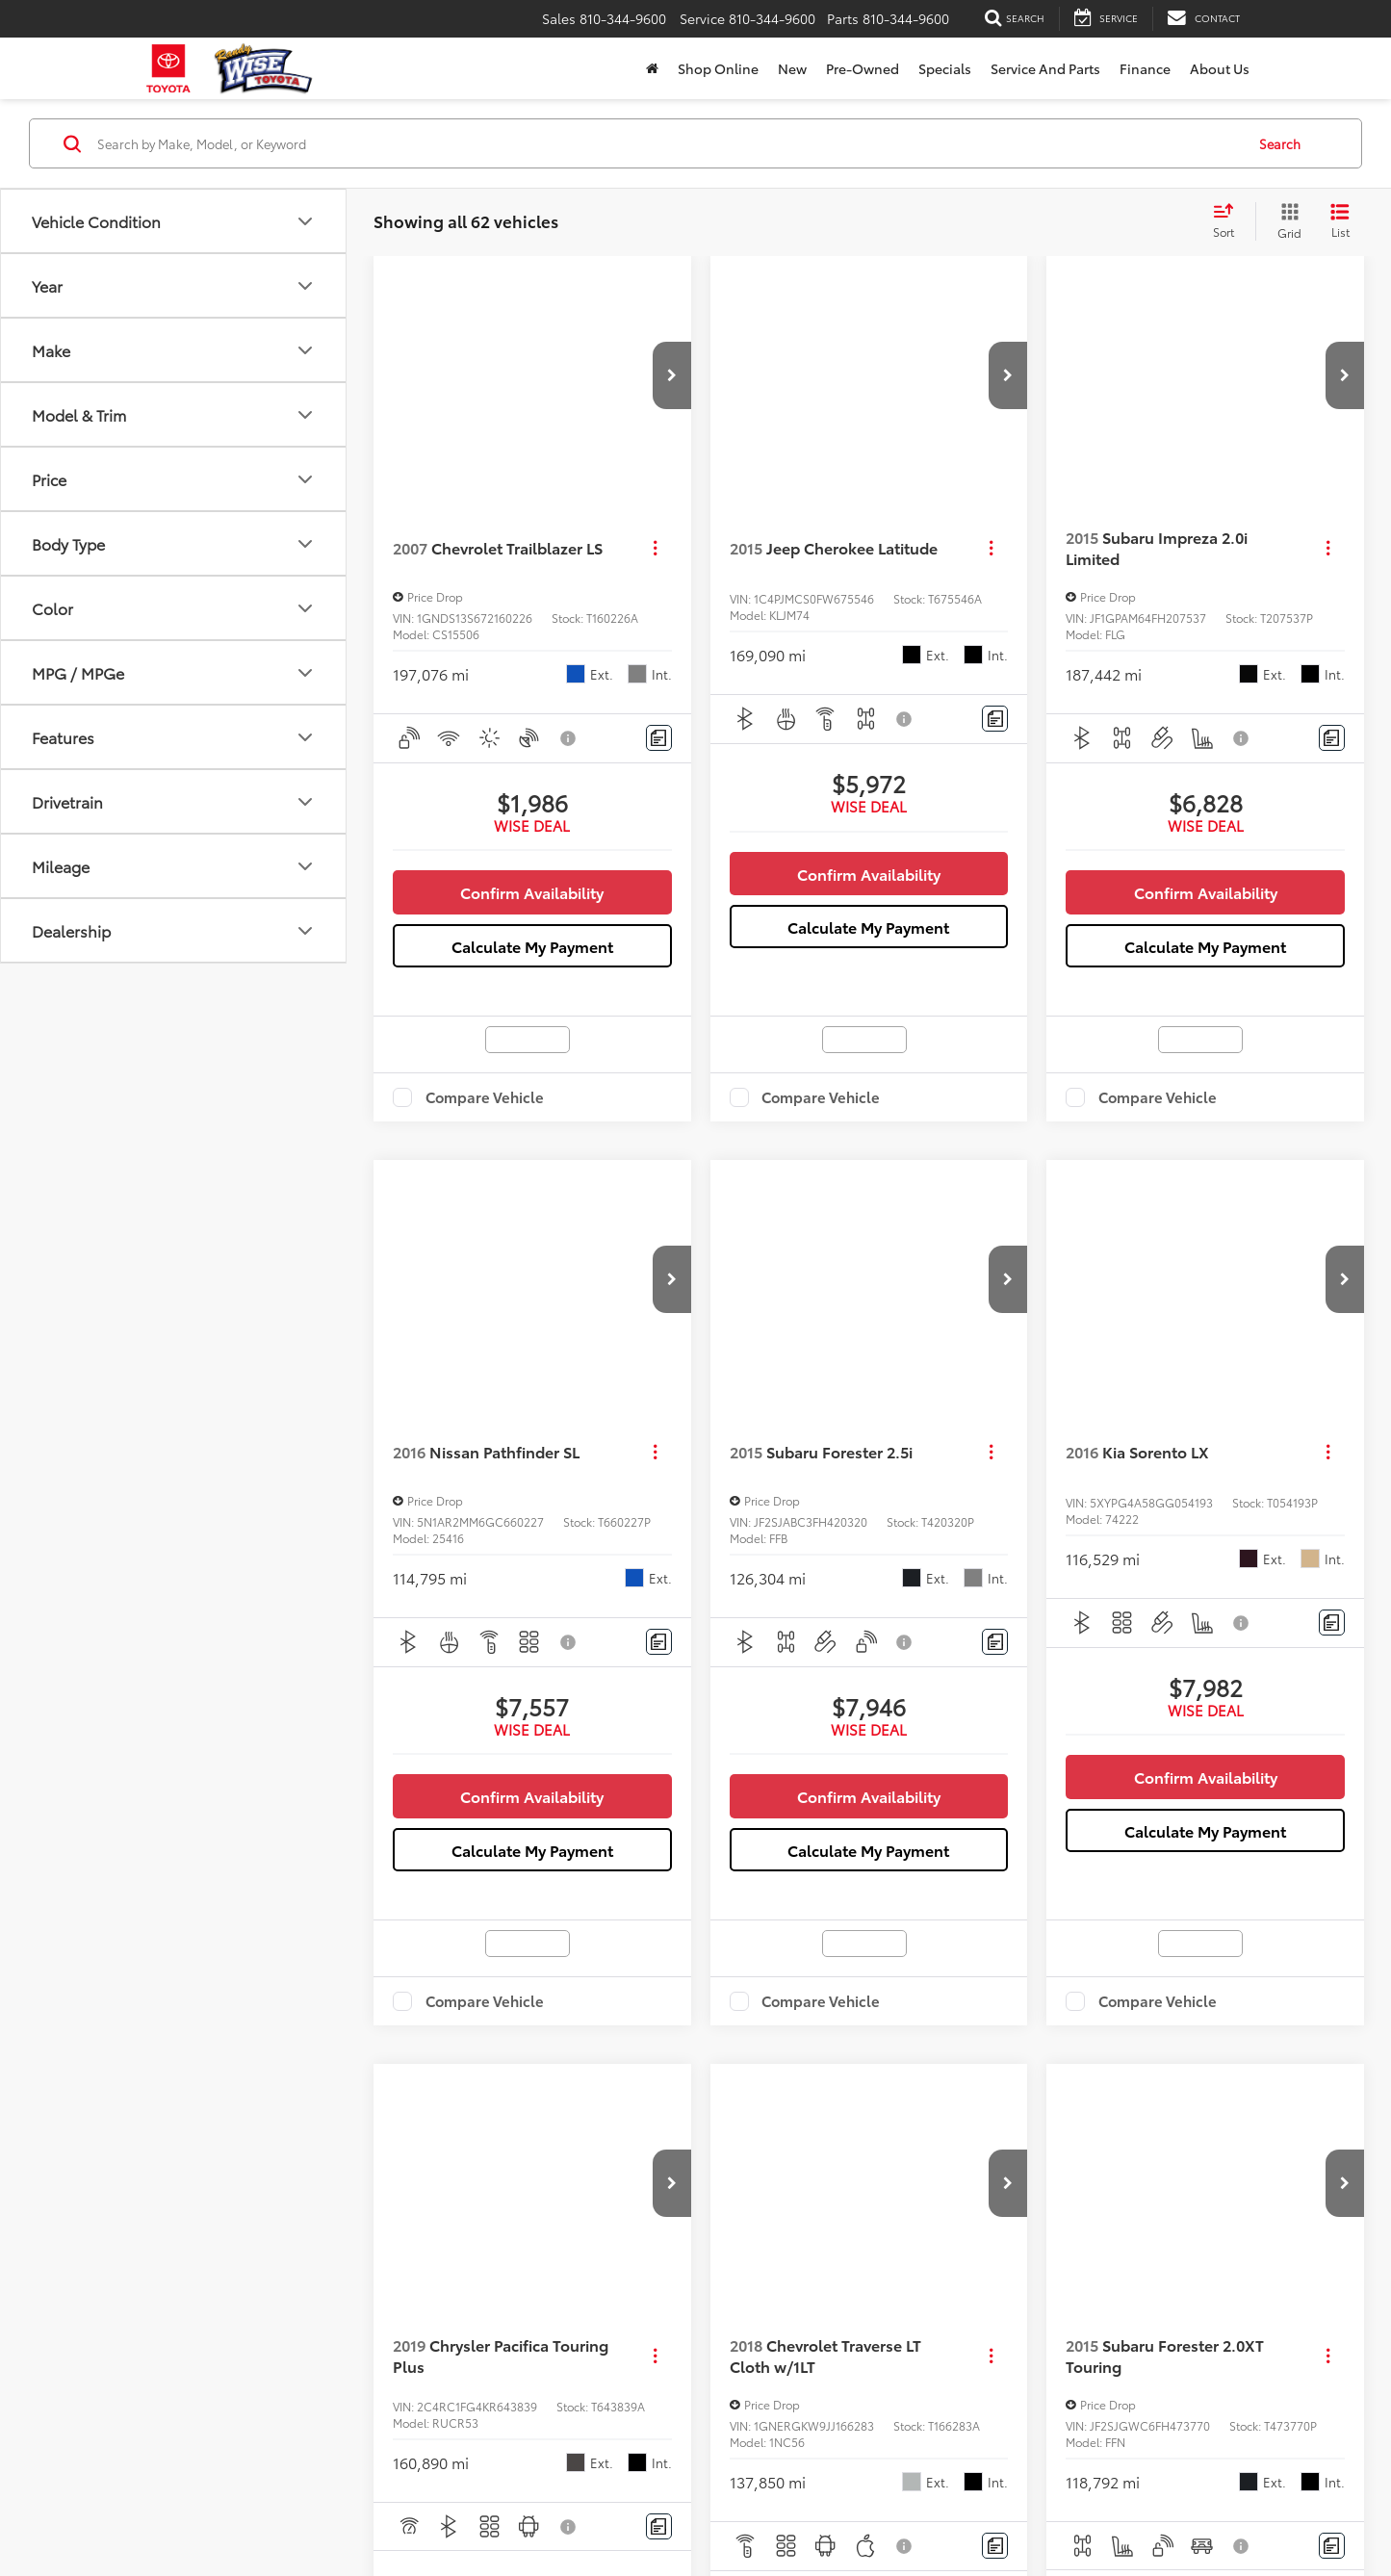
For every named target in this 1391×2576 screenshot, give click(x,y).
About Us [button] (1219, 68)
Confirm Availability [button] (532, 892)
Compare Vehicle (484, 1097)
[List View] (1340, 221)
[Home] (652, 68)
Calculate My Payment (532, 946)
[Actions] (655, 548)
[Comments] (659, 738)
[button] (672, 375)
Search (1280, 142)
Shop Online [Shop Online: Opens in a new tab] (718, 68)
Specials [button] (944, 68)
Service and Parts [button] (1045, 68)
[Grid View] (1285, 221)
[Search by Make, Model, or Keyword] (668, 143)
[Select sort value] (1229, 221)
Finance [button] (1145, 68)
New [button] (792, 68)
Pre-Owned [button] (862, 68)
